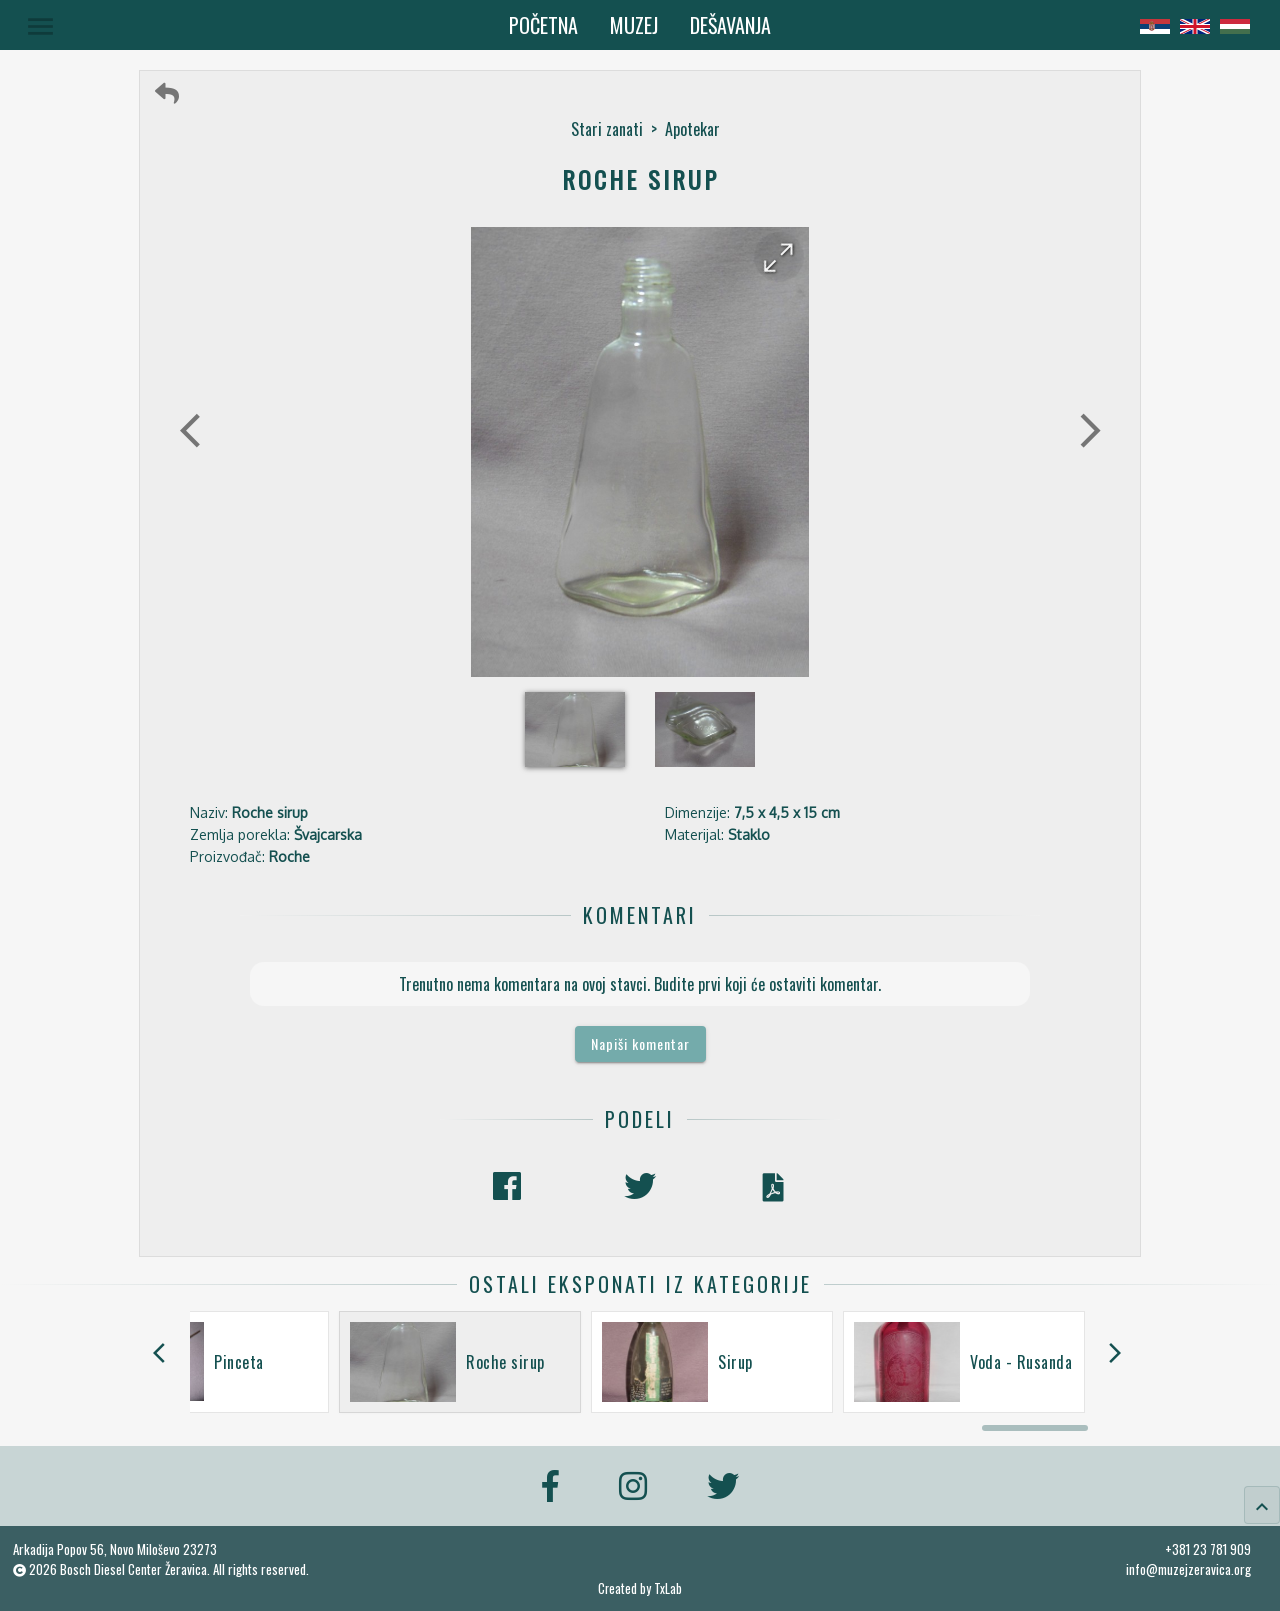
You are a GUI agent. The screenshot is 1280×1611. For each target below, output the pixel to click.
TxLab (668, 1588)
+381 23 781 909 (1208, 1549)
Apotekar (692, 129)
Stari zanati (607, 129)
